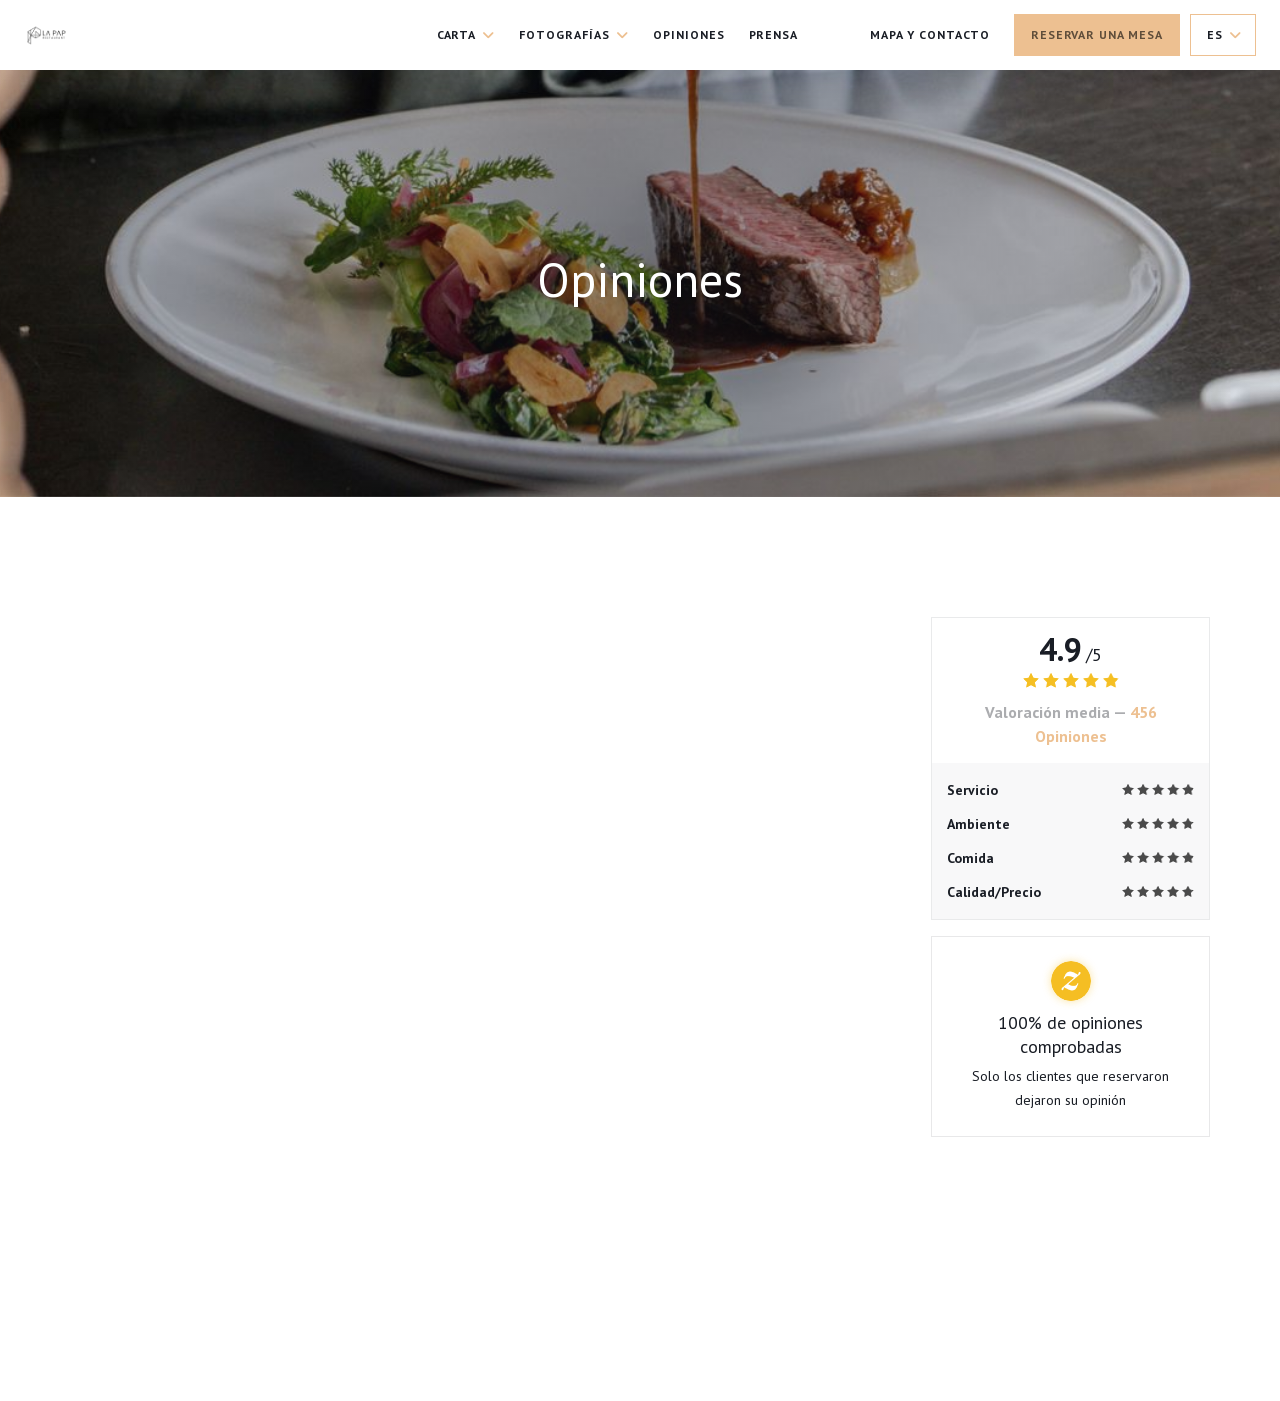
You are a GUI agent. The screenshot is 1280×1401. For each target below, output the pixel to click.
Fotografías (574, 34)
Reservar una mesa (1097, 34)
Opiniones (689, 34)
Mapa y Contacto (929, 34)
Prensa (774, 34)
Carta (466, 34)
